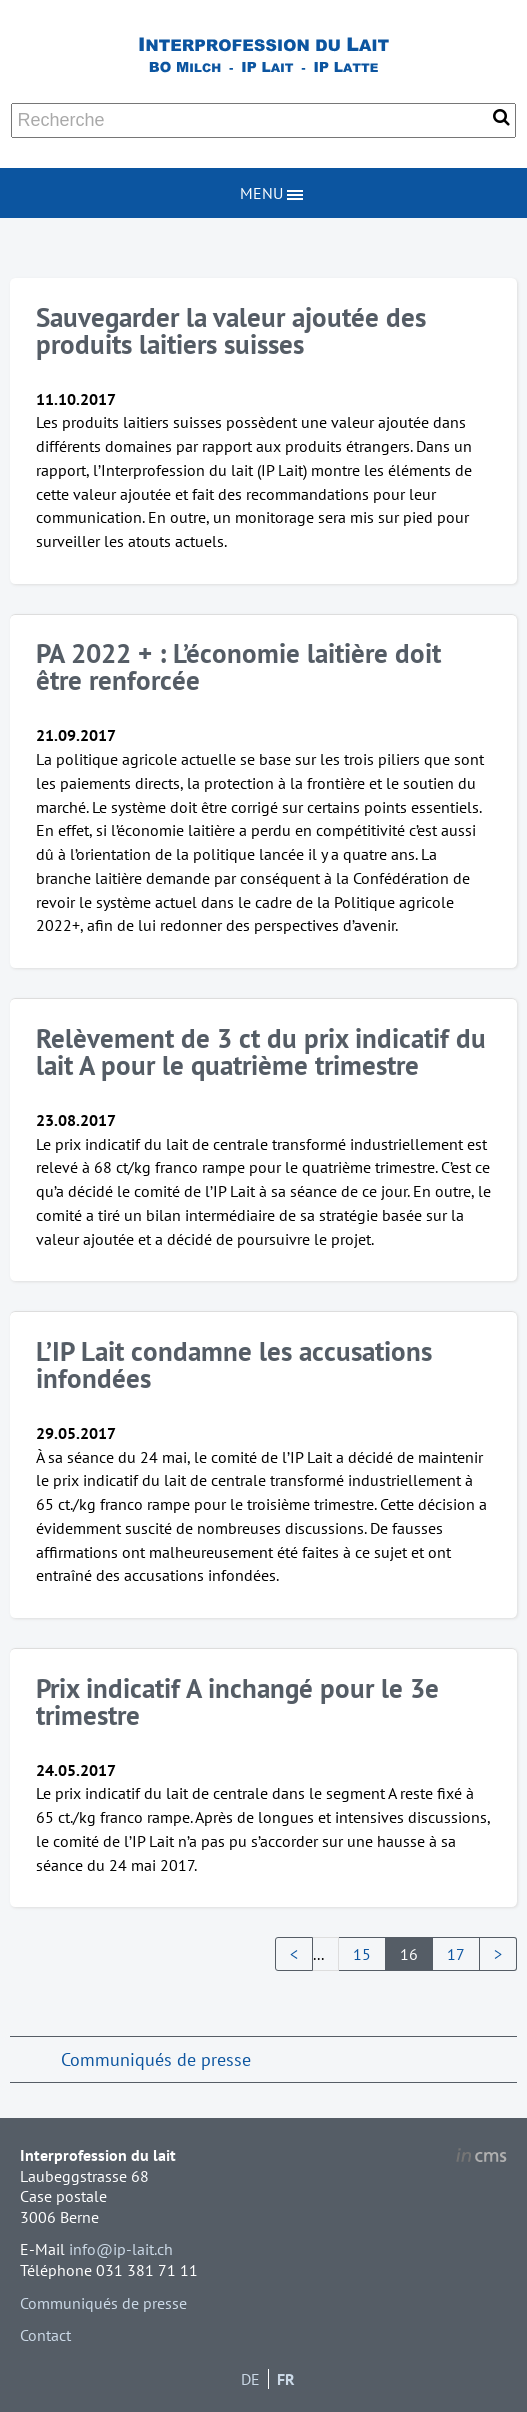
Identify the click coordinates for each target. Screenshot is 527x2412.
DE (250, 2379)
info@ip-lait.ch (121, 2249)
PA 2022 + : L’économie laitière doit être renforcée (238, 666)
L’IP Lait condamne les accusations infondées (234, 1364)
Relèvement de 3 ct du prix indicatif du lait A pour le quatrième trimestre (261, 1051)
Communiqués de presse (156, 2059)
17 (456, 1954)
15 (362, 1954)
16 (409, 1954)
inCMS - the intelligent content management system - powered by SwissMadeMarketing (481, 2158)
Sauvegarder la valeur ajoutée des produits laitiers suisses (231, 330)
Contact (45, 2335)
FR (286, 2379)
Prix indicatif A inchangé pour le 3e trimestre (237, 1701)
